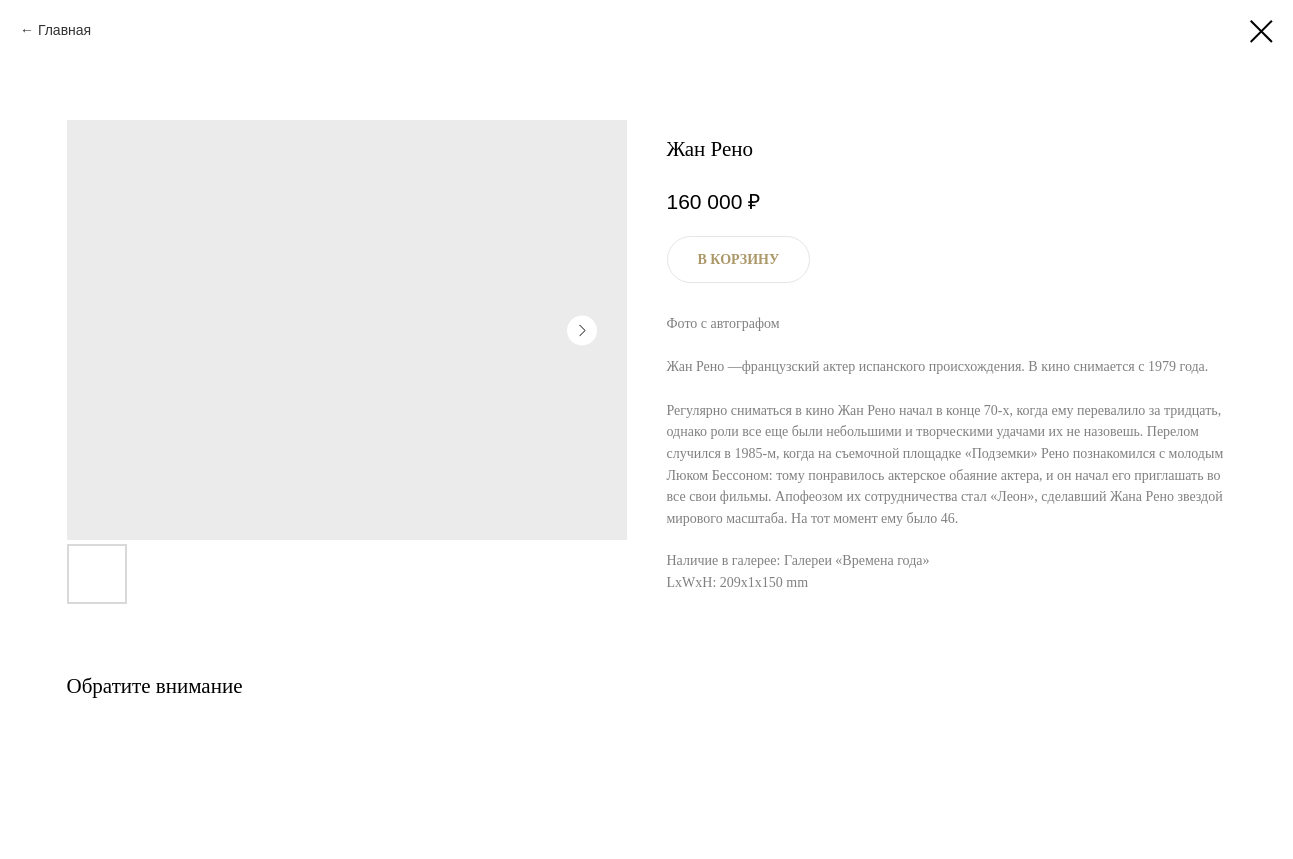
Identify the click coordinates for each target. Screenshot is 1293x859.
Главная (64, 30)
